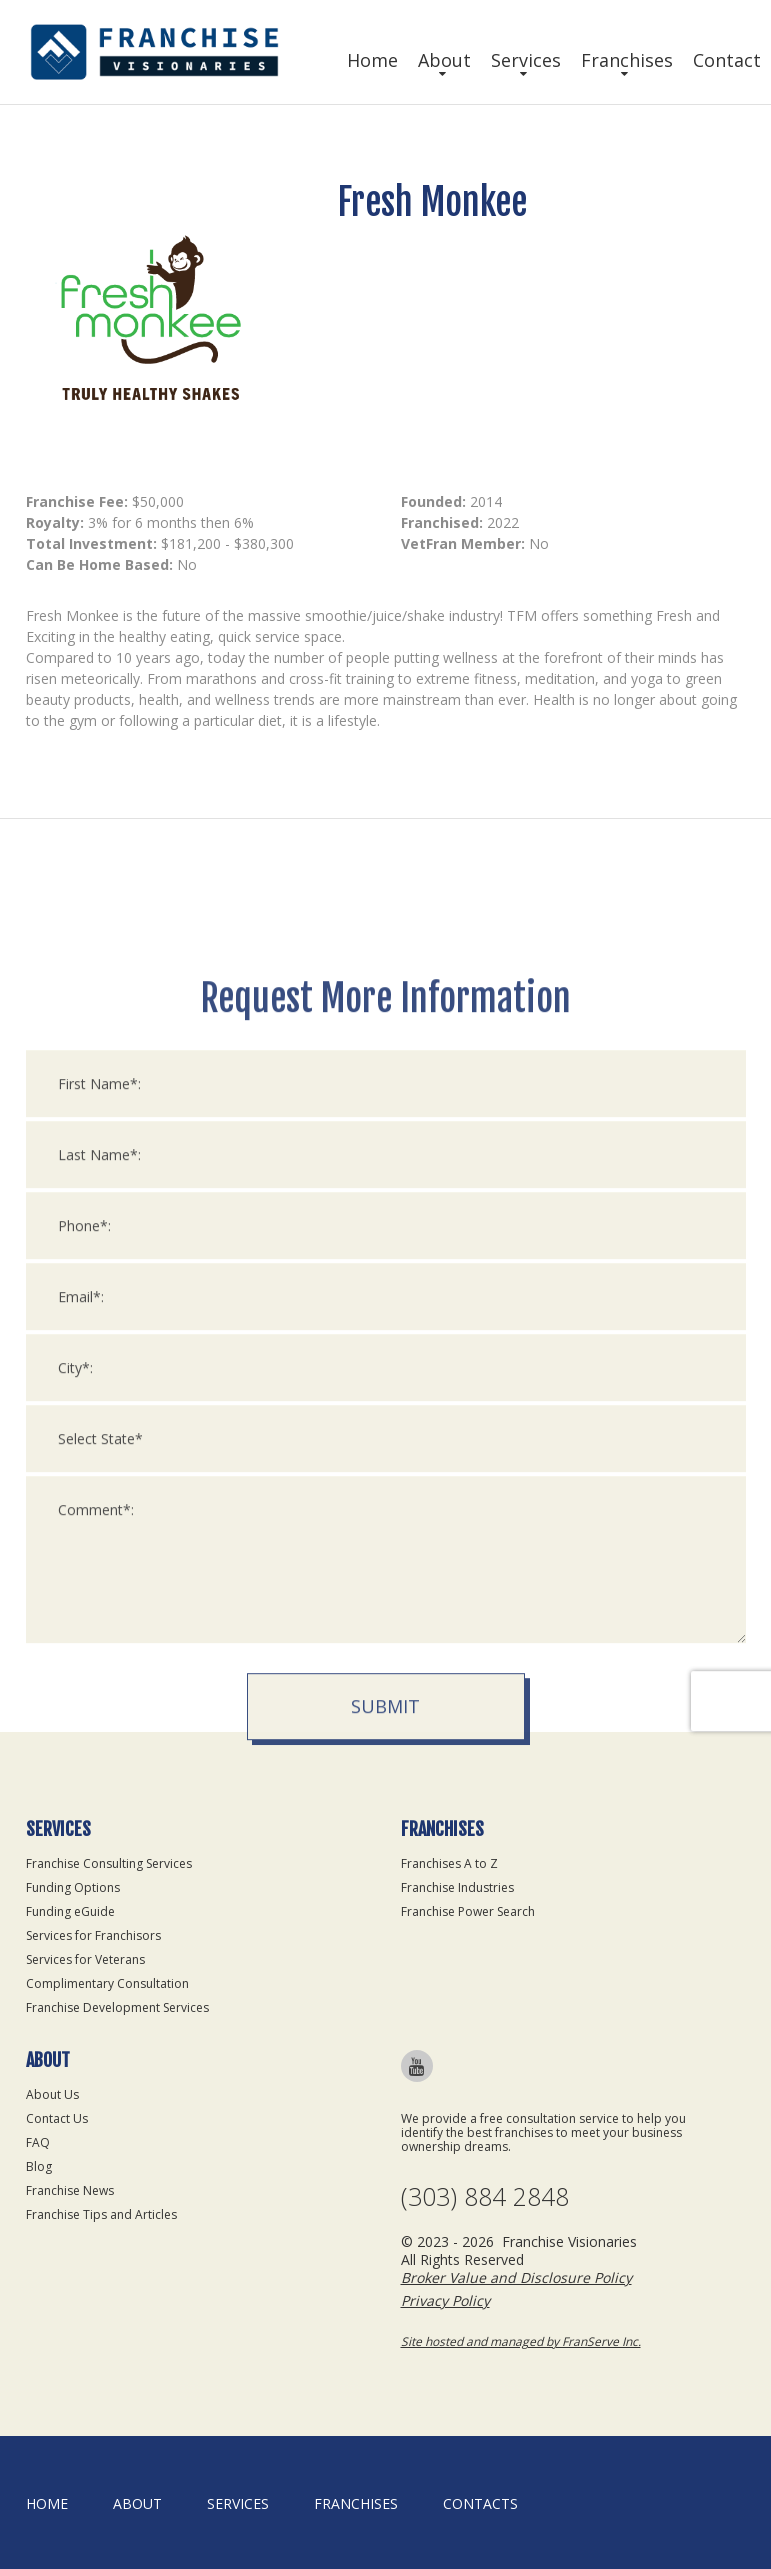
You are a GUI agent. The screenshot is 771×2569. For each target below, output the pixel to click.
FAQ (38, 2142)
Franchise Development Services (117, 2007)
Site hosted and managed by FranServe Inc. (521, 2341)
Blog (39, 2166)
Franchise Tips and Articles (101, 2214)
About (444, 60)
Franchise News (70, 2190)
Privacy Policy (445, 2300)
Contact (727, 60)
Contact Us (57, 2118)
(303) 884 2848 (485, 2196)
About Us (52, 2094)
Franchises (627, 60)
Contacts (480, 2503)
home (47, 2503)
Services (526, 60)
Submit (385, 1967)
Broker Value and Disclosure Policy (516, 2277)
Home (372, 60)
